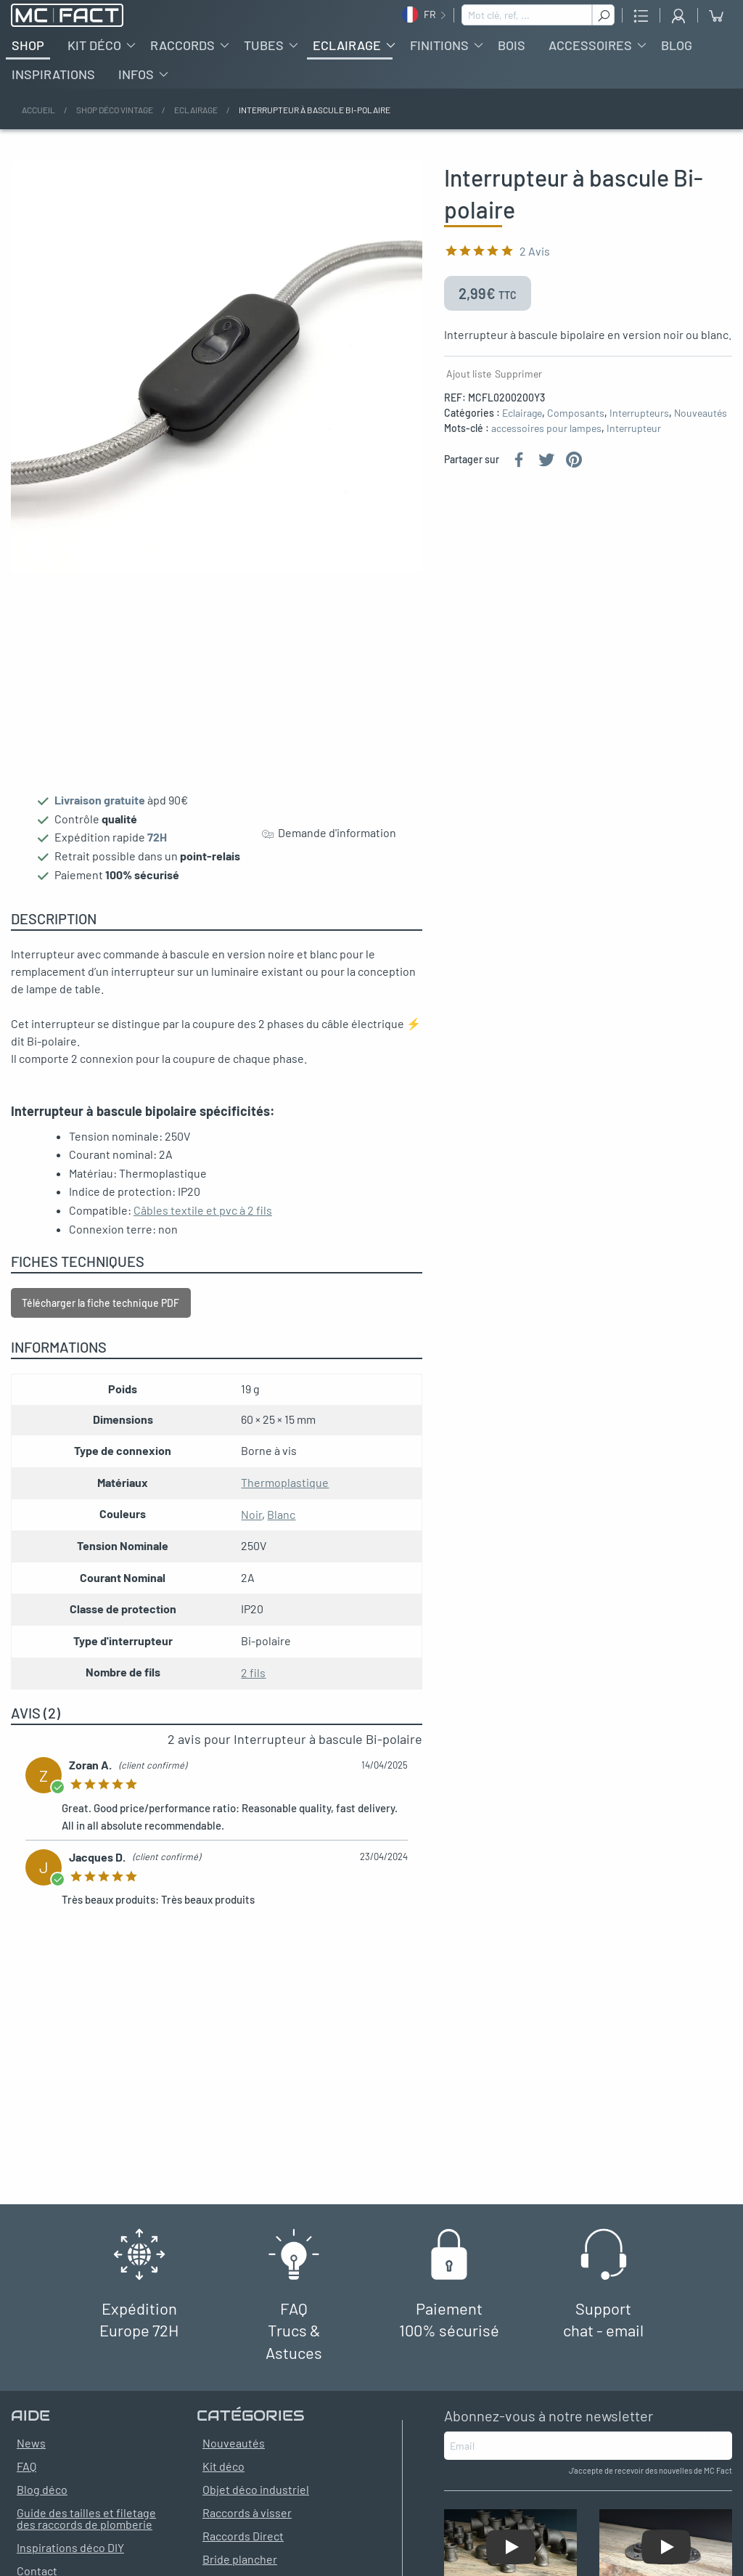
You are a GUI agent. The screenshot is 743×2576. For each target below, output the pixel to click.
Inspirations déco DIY (70, 2559)
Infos (136, 86)
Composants (575, 424)
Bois (511, 57)
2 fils (253, 1684)
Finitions (439, 57)
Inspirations (53, 86)
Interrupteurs (639, 424)
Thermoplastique (285, 1494)
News (31, 2454)
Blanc (281, 1526)
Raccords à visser (247, 2524)
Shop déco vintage (114, 121)
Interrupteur (634, 439)
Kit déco (94, 57)
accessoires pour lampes (546, 439)
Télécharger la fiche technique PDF (100, 1314)
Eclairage (347, 57)
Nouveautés (700, 424)
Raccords (182, 57)
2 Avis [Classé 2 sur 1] (535, 262)
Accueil (38, 121)
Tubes (264, 57)
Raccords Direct (243, 2547)
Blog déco (42, 2501)
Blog (676, 57)
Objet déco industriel (255, 2501)
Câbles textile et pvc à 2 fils (203, 1221)
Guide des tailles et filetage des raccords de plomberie (86, 2530)
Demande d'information (329, 845)
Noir (251, 1526)
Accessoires (590, 57)
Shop (28, 57)
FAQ (26, 2478)
